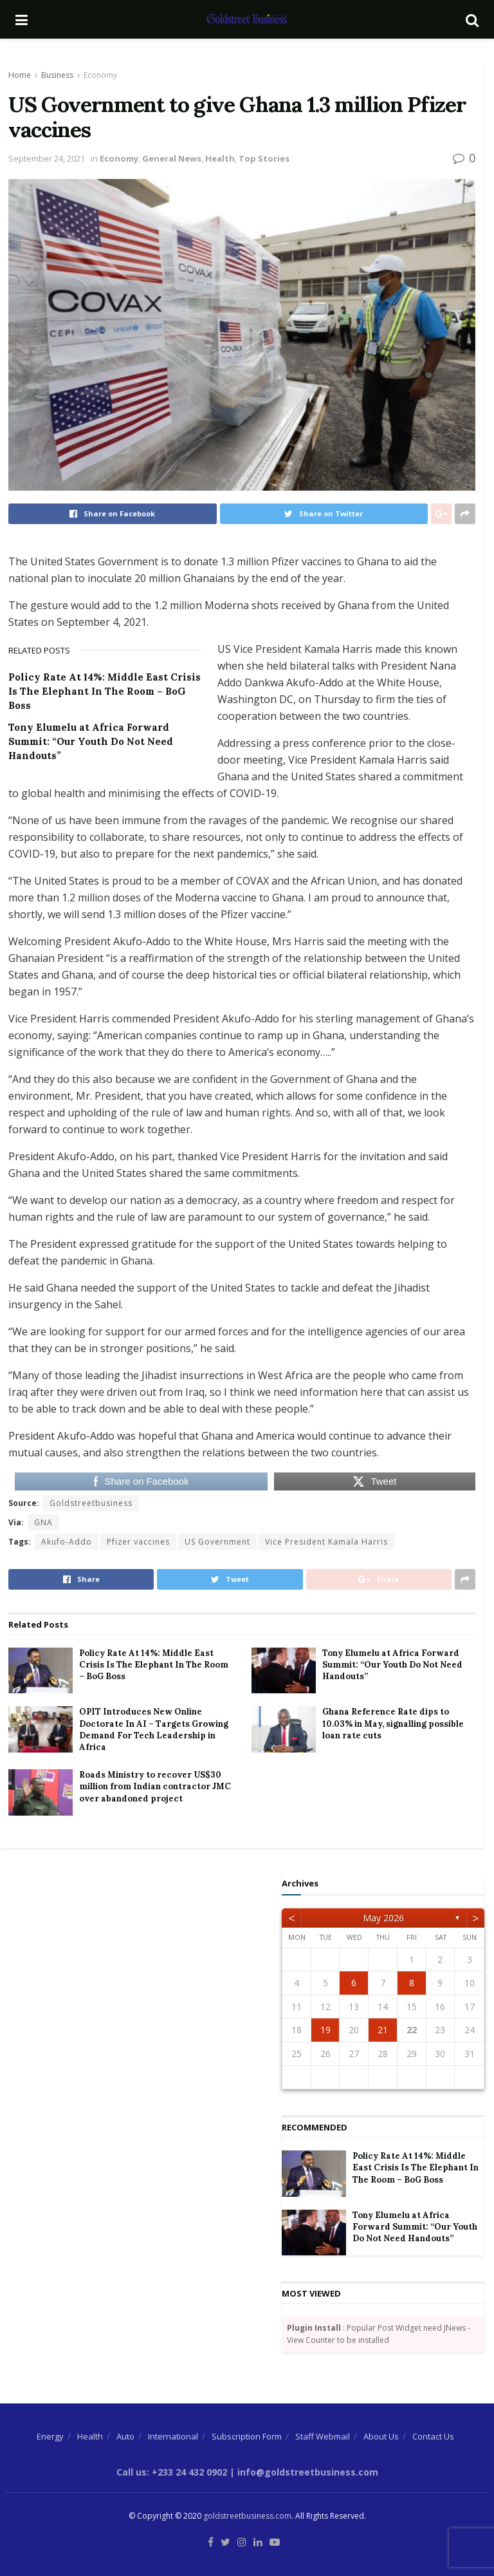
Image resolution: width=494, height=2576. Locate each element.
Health (220, 158)
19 (325, 2030)
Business (57, 75)
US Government (217, 1541)
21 (383, 2030)
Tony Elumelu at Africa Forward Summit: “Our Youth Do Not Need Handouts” (90, 741)
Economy (100, 75)
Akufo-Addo (66, 1541)
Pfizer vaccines (138, 1541)
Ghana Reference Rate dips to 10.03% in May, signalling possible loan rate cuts (393, 1723)
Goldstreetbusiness (91, 1503)
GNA (43, 1522)
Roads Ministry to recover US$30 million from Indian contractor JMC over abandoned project (155, 1786)
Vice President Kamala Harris (326, 1541)
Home (19, 75)
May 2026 (383, 1918)
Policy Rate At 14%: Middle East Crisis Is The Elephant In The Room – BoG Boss (104, 691)
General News (171, 158)
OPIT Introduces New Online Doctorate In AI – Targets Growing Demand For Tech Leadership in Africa (153, 1729)
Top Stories (264, 158)
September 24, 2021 (46, 158)
